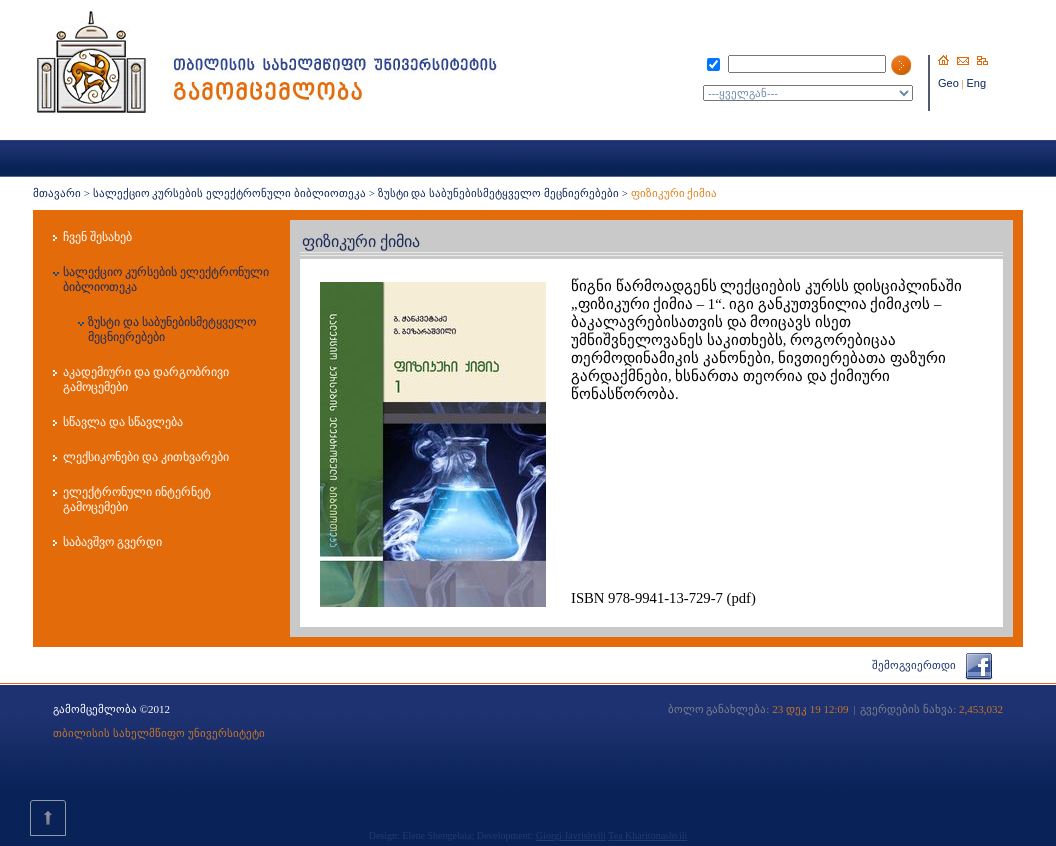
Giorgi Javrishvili (571, 835)
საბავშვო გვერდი (112, 542)
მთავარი (57, 193)
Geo (948, 83)
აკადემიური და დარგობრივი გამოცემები (146, 379)
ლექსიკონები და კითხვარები (146, 457)
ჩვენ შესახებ (97, 237)
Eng (977, 83)
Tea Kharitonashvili (647, 835)
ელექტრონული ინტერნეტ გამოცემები (137, 499)
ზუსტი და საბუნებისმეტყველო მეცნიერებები (498, 193)
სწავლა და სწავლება (123, 422)
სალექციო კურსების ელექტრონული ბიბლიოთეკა (229, 193)
